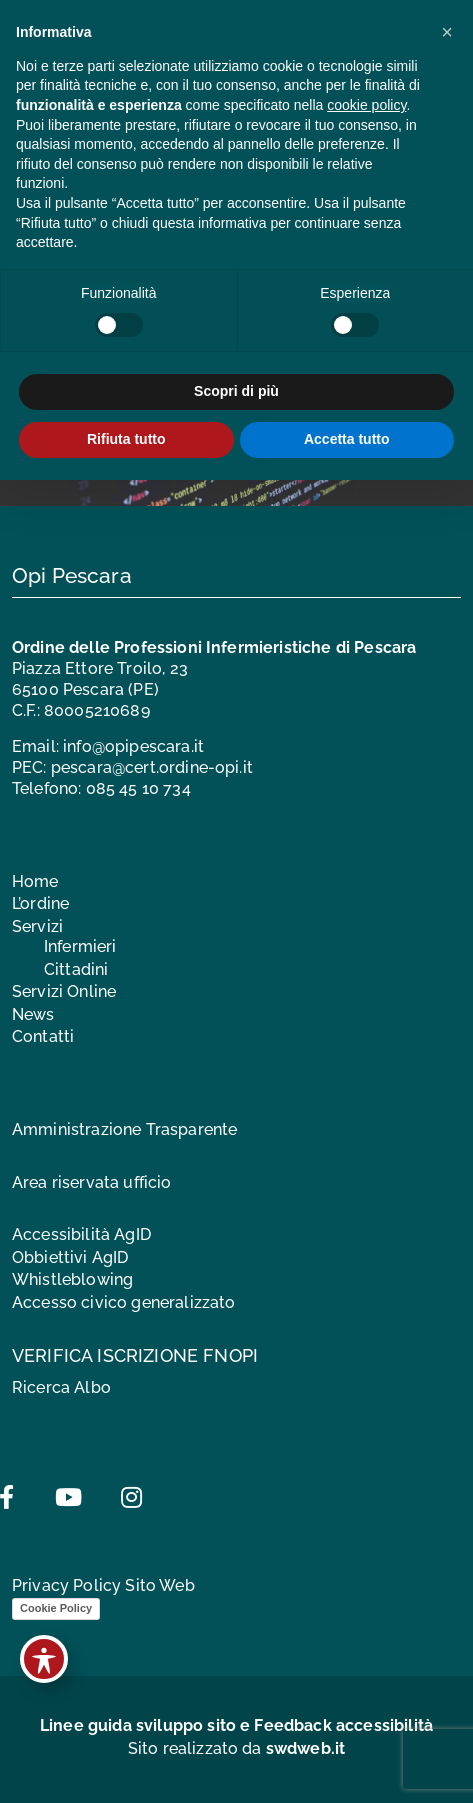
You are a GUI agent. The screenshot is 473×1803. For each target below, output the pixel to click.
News (33, 1014)
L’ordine (40, 903)
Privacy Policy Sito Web (103, 1585)
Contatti (43, 1036)
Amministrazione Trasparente (124, 1129)
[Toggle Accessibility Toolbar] (44, 1659)
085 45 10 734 (138, 788)
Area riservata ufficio (92, 1182)
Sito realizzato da (237, 1748)
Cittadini (76, 969)
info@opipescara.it (133, 746)
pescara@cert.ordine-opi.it (152, 767)
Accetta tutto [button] (347, 439)
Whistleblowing (72, 1279)
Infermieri (80, 946)
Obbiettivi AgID (70, 1257)
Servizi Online (64, 991)
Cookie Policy (56, 1608)
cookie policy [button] (366, 105)
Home (35, 881)
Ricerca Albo (61, 1387)
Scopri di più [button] (236, 391)
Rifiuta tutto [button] (126, 439)
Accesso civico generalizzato (123, 1302)
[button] (447, 32)
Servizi (37, 926)
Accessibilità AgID (81, 1234)
